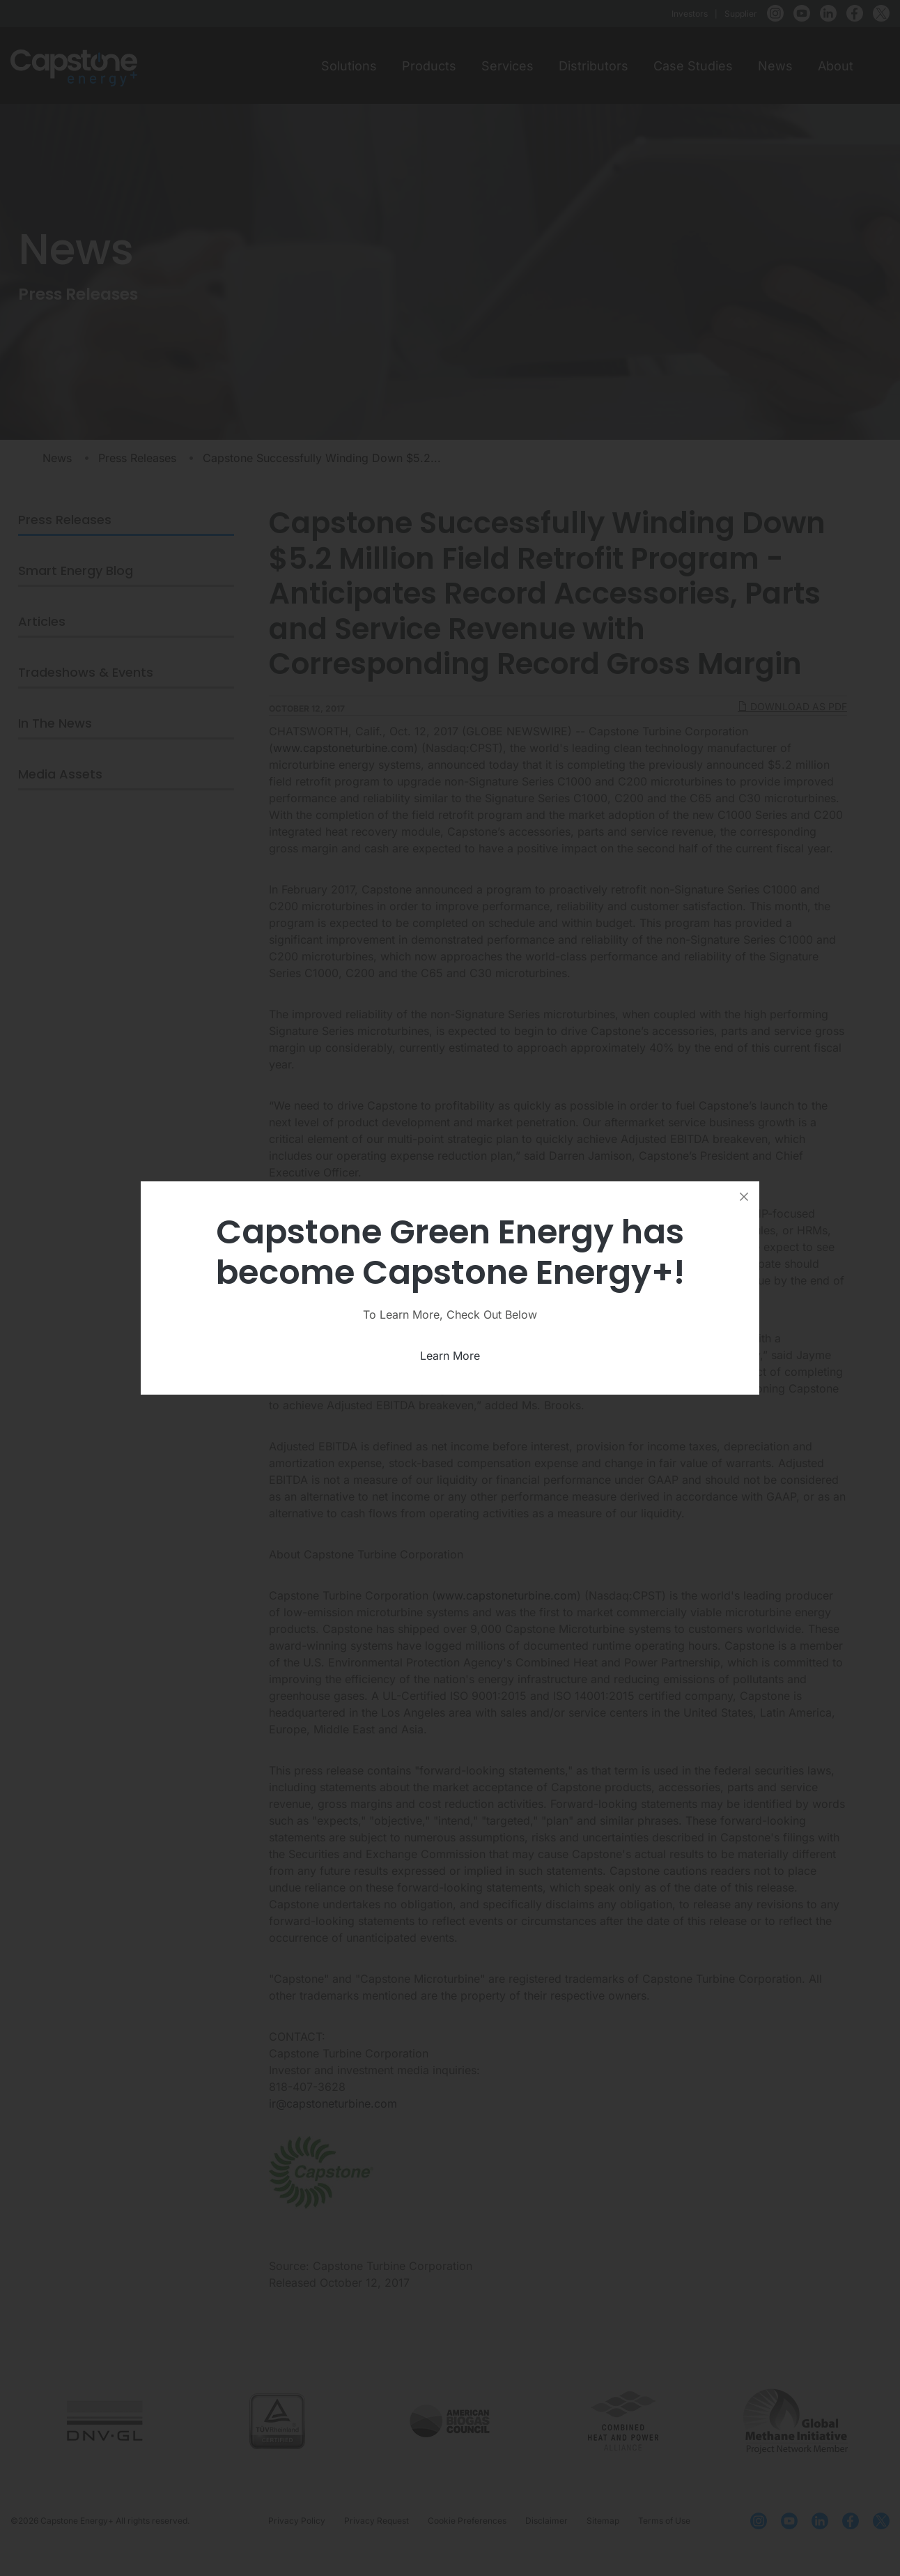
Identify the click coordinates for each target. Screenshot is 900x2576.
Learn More (450, 1356)
